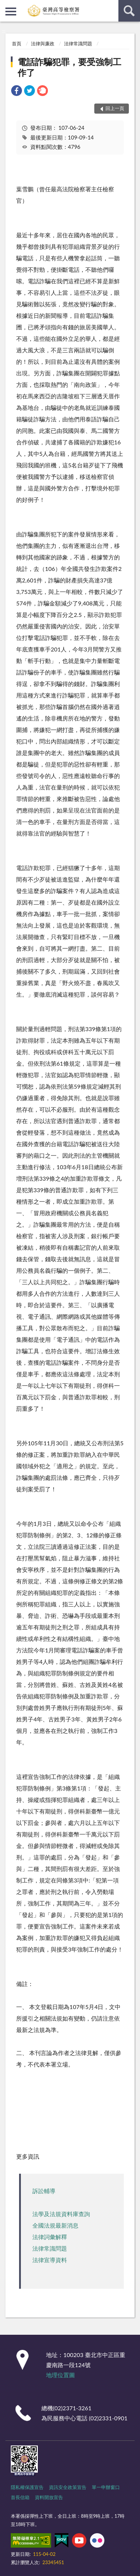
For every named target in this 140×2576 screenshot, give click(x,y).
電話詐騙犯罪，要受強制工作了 (69, 67)
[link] (16, 91)
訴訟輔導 (43, 2190)
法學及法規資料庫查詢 (61, 2213)
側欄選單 (10, 11)
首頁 (16, 43)
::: (6, 5)
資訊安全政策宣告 (67, 2487)
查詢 (129, 11)
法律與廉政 (42, 43)
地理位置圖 (60, 2374)
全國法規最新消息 (55, 2225)
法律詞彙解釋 (49, 2236)
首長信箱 (20, 2497)
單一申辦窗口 (106, 2487)
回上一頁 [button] (114, 108)
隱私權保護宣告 (27, 2487)
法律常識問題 (78, 43)
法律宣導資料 (49, 2259)
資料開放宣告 (49, 2497)
